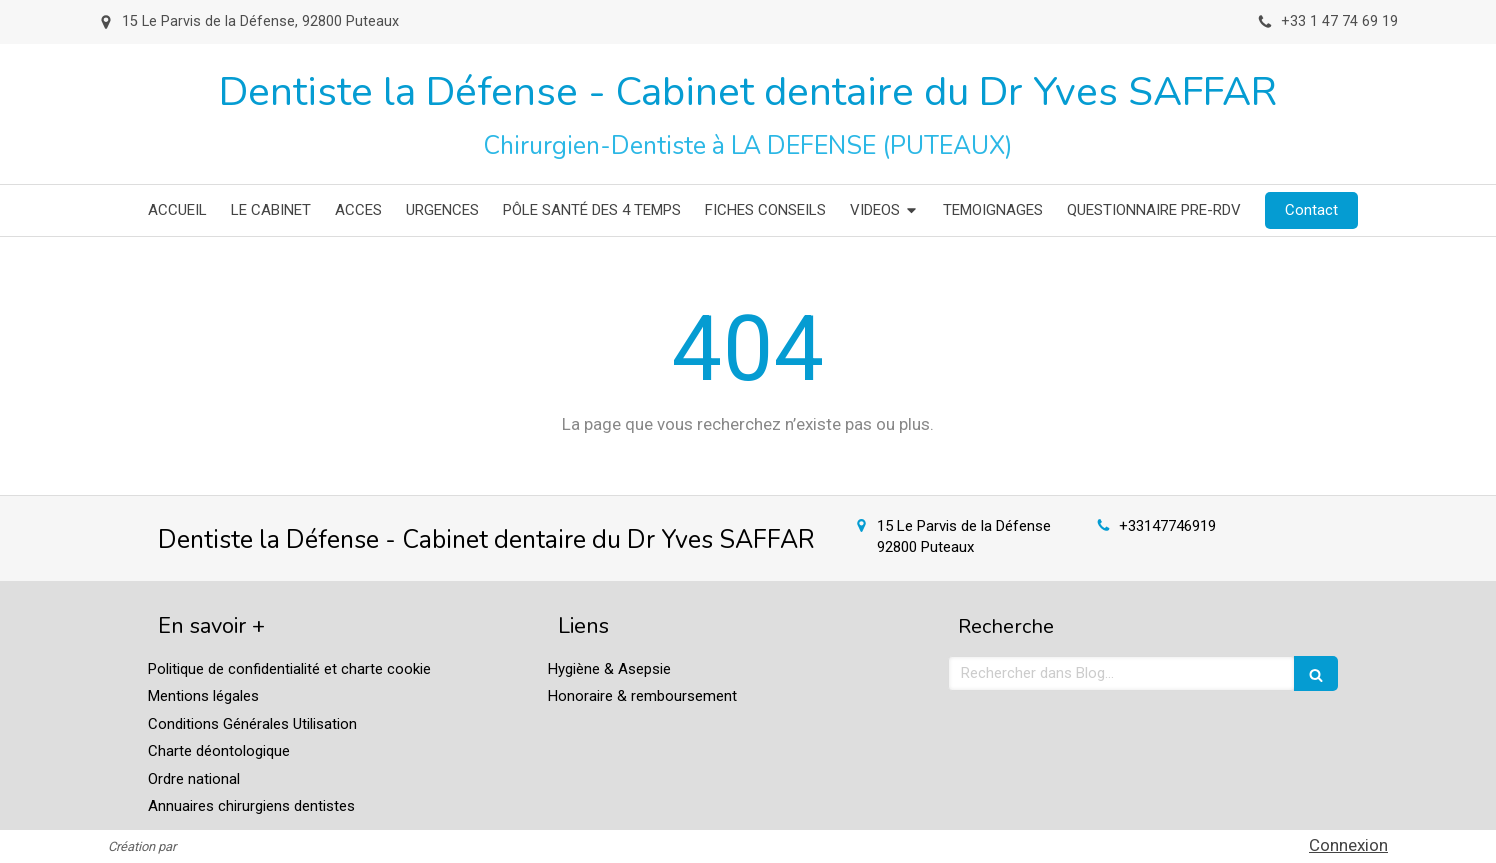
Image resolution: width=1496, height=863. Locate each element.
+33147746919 (1167, 526)
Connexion (1348, 845)
